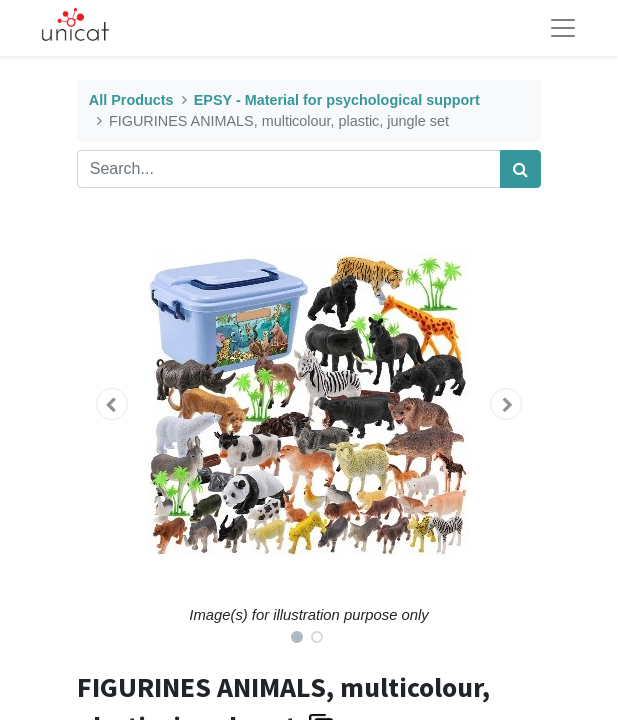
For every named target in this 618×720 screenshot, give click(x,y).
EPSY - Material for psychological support (337, 100)
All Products (131, 100)
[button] (112, 404)
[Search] (520, 169)
